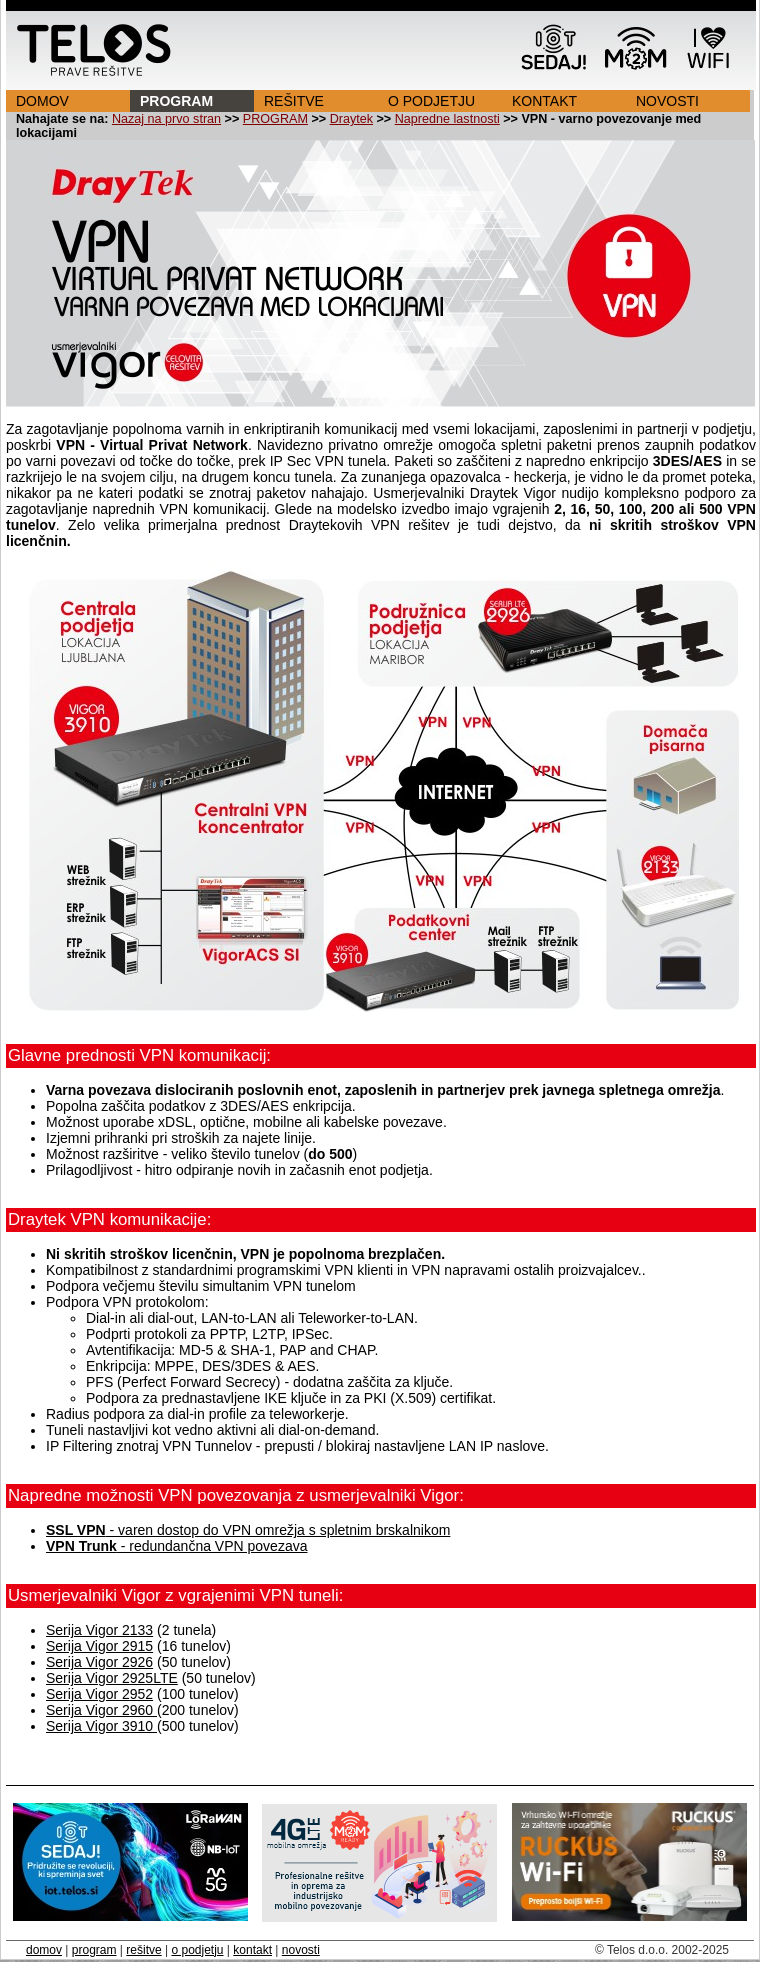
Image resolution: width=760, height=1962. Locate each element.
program (94, 1950)
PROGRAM (176, 101)
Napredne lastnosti (447, 119)
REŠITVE (294, 101)
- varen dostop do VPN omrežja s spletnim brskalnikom (248, 1530)
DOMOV (42, 101)
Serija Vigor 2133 (99, 1630)
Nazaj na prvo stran (166, 119)
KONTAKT (544, 101)
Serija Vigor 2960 (101, 1710)
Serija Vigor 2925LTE (112, 1678)
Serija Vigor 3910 (101, 1726)
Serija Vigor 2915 (99, 1646)
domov (44, 1950)
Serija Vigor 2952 (99, 1694)
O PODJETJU (431, 101)
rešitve (143, 1950)
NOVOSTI (667, 101)
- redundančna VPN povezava (176, 1546)
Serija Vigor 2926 (99, 1662)
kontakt (252, 1950)
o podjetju (197, 1950)
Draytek (351, 119)
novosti (301, 1950)
